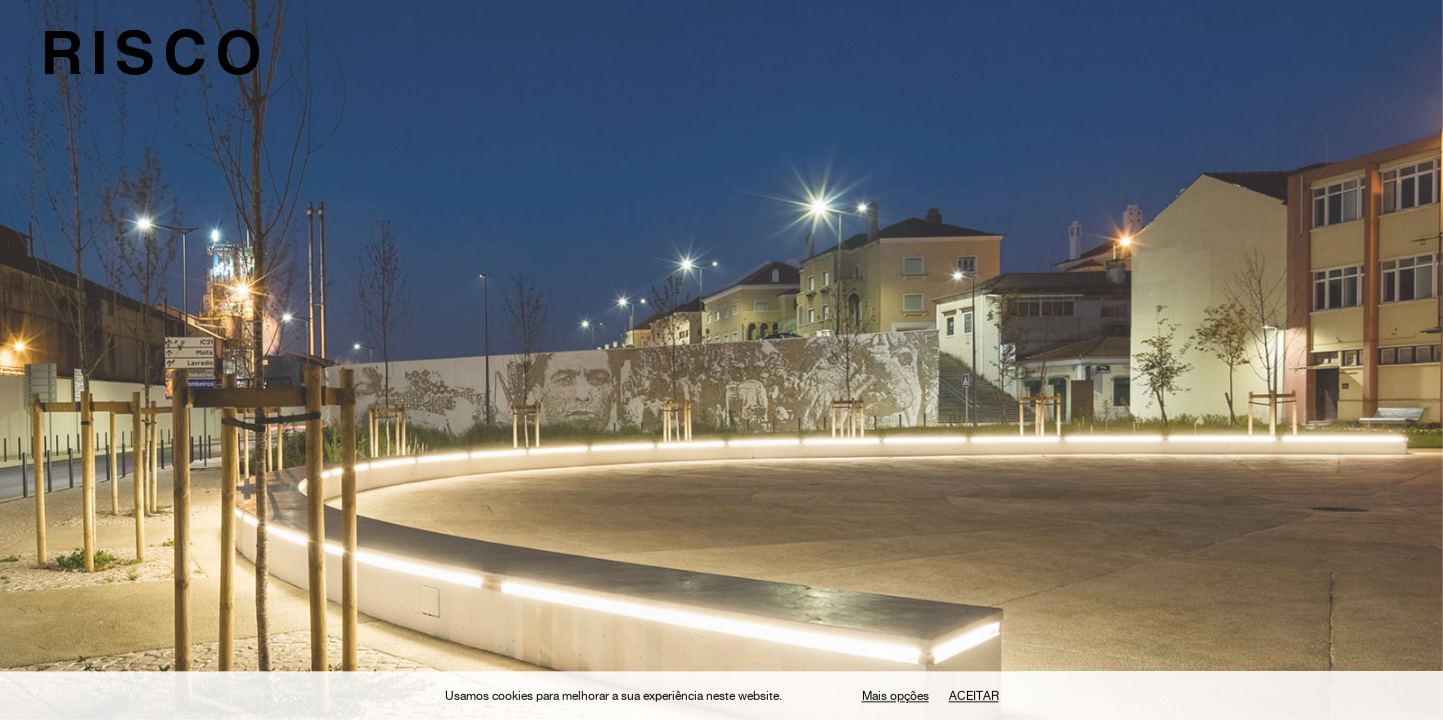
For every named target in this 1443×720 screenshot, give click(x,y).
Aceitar (974, 700)
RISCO (155, 61)
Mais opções (895, 700)
